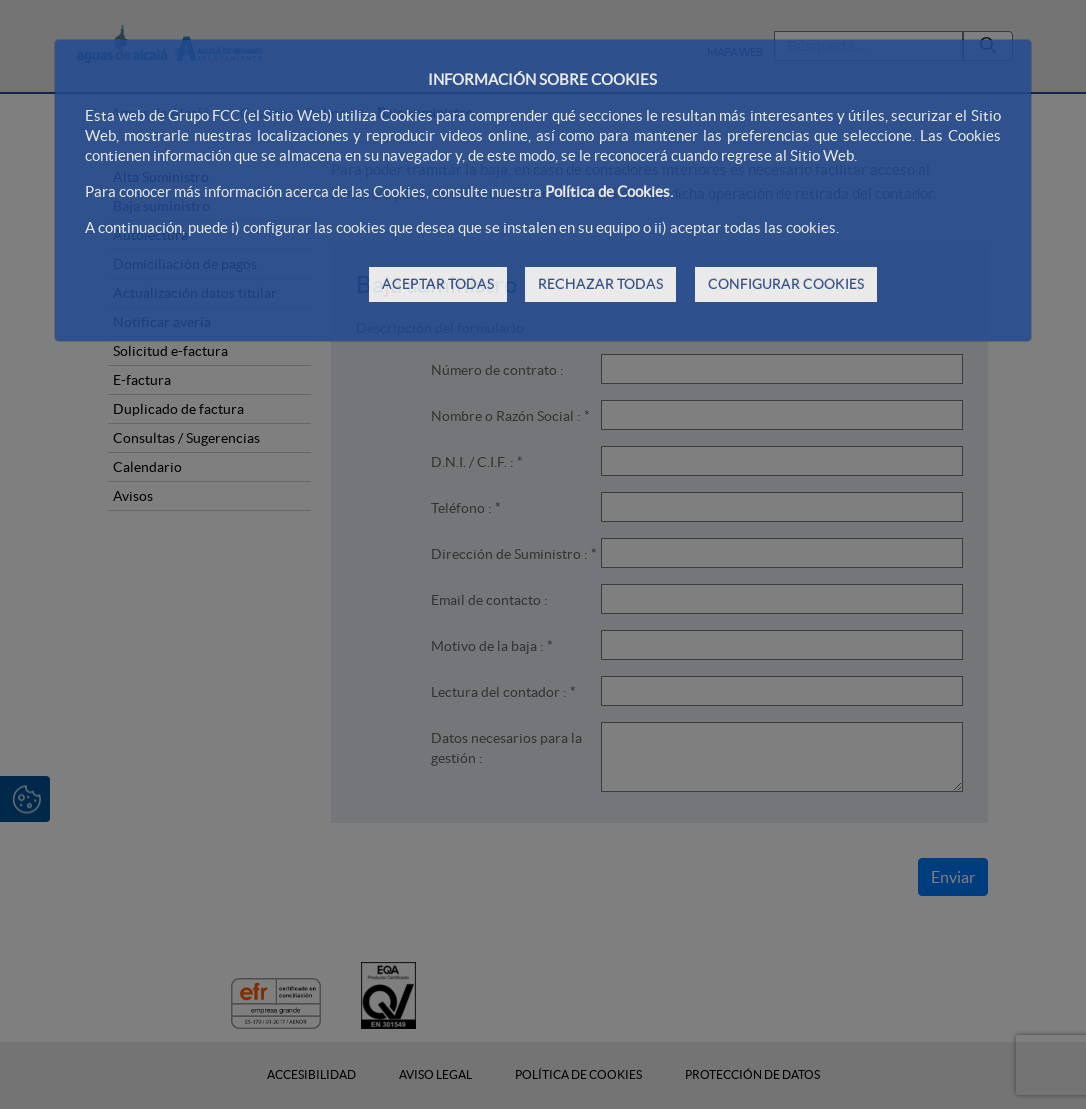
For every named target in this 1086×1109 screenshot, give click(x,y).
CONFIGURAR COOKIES (786, 284)
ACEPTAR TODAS (438, 284)
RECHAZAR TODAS (600, 284)
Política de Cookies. (609, 191)
